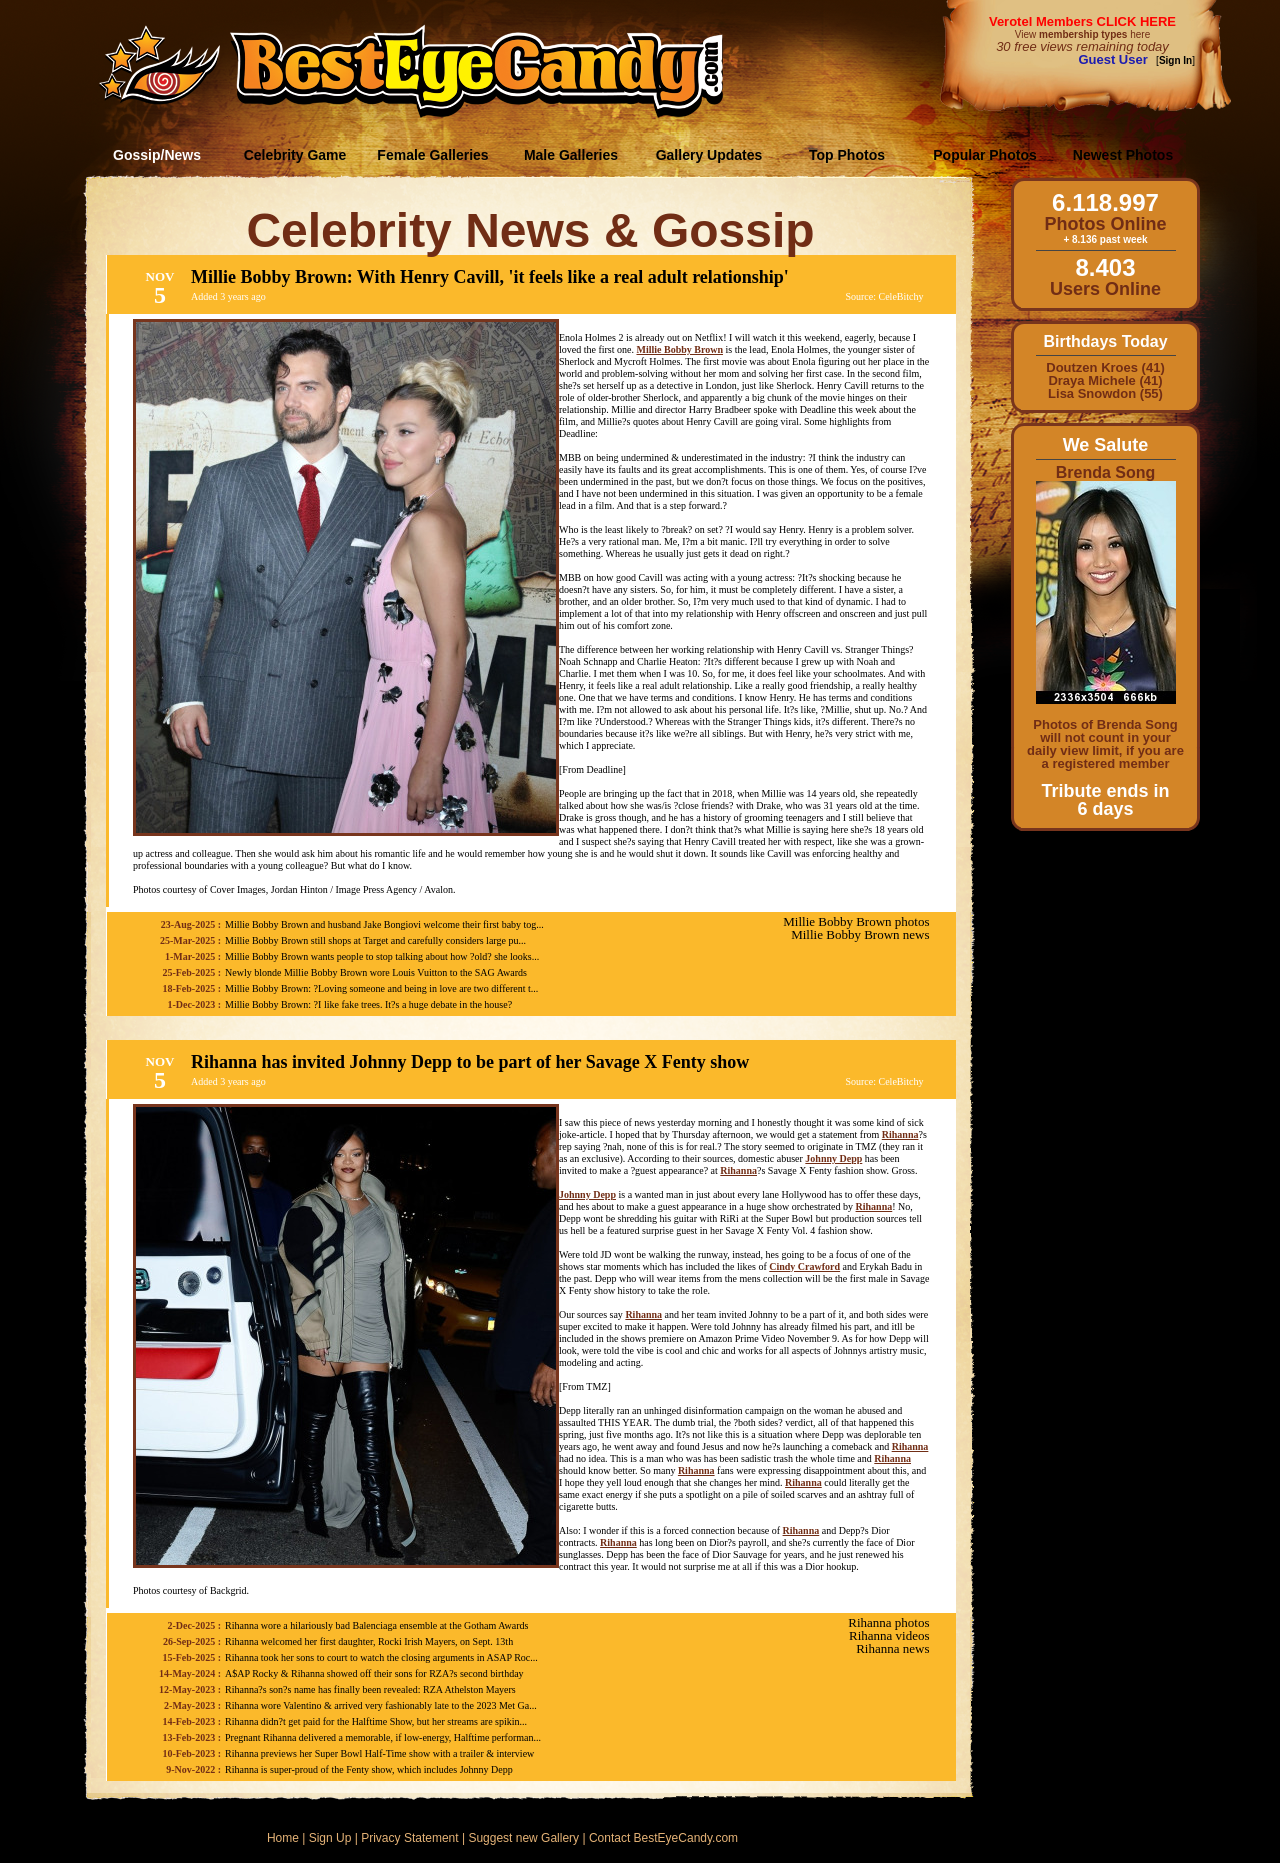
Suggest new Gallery (523, 1838)
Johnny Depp (833, 1158)
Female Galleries (432, 155)
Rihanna (900, 1134)
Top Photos (847, 155)
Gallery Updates (709, 155)
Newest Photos (1123, 155)
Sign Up (330, 1838)
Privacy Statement (409, 1838)
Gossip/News (157, 155)
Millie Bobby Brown (679, 349)
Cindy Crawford (804, 1266)
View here (1082, 34)
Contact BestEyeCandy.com (663, 1838)
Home (283, 1838)
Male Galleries (571, 155)
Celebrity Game (295, 155)
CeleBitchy (901, 296)
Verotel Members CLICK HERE (1082, 21)
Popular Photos (984, 155)
